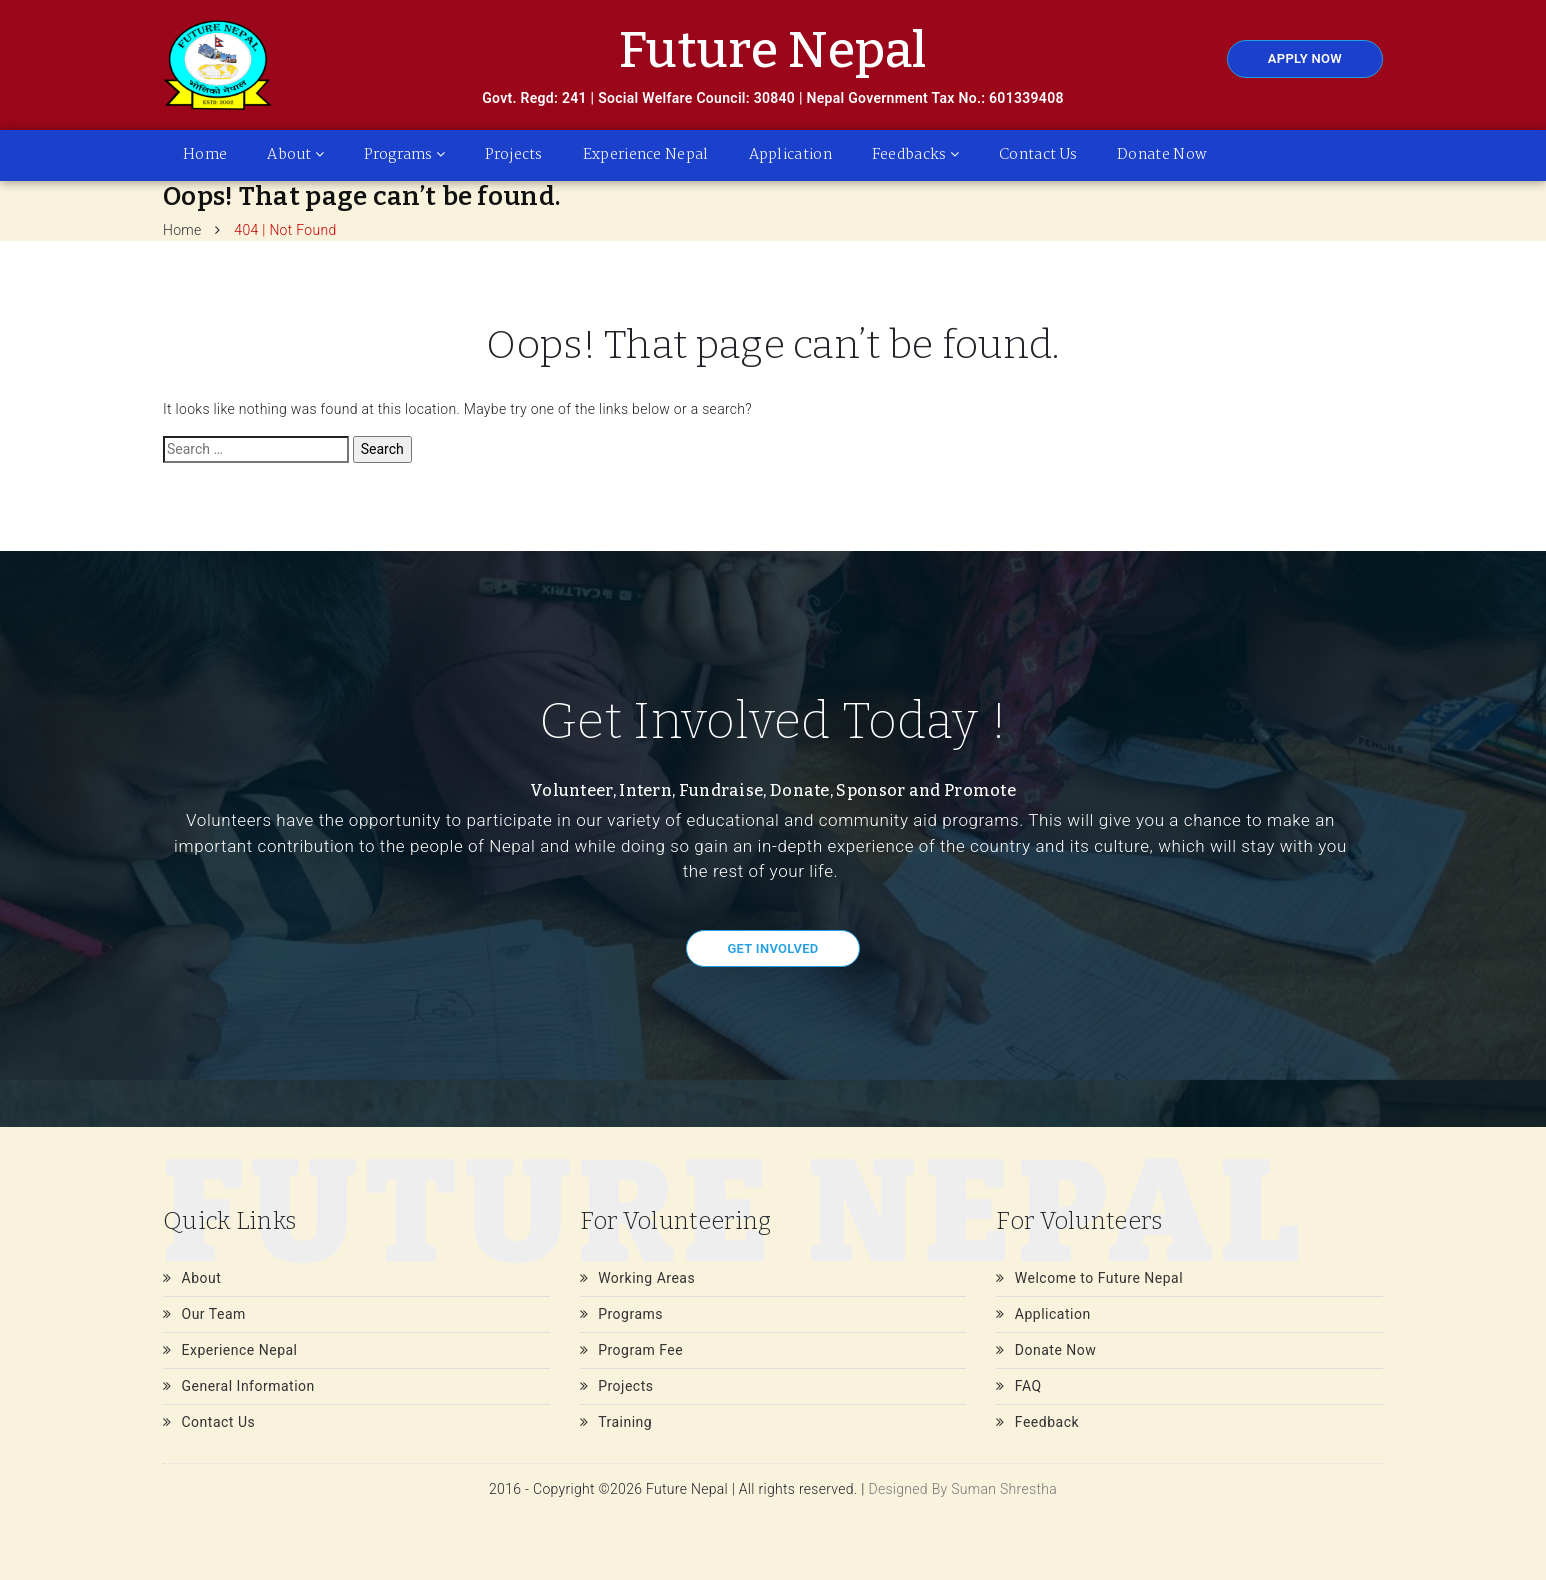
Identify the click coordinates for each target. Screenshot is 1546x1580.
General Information (239, 1386)
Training (616, 1422)
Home (205, 155)
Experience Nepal (646, 155)
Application (790, 155)
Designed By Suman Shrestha (962, 1489)
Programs (621, 1314)
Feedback (1037, 1422)
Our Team (204, 1314)
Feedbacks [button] (915, 155)
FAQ (1018, 1386)
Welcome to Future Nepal (1089, 1278)
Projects (513, 155)
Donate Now (1162, 155)
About (192, 1278)
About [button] (295, 155)
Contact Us (1038, 155)
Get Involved (772, 948)
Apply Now (1305, 58)
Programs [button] (404, 155)
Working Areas (638, 1278)
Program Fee (632, 1350)
